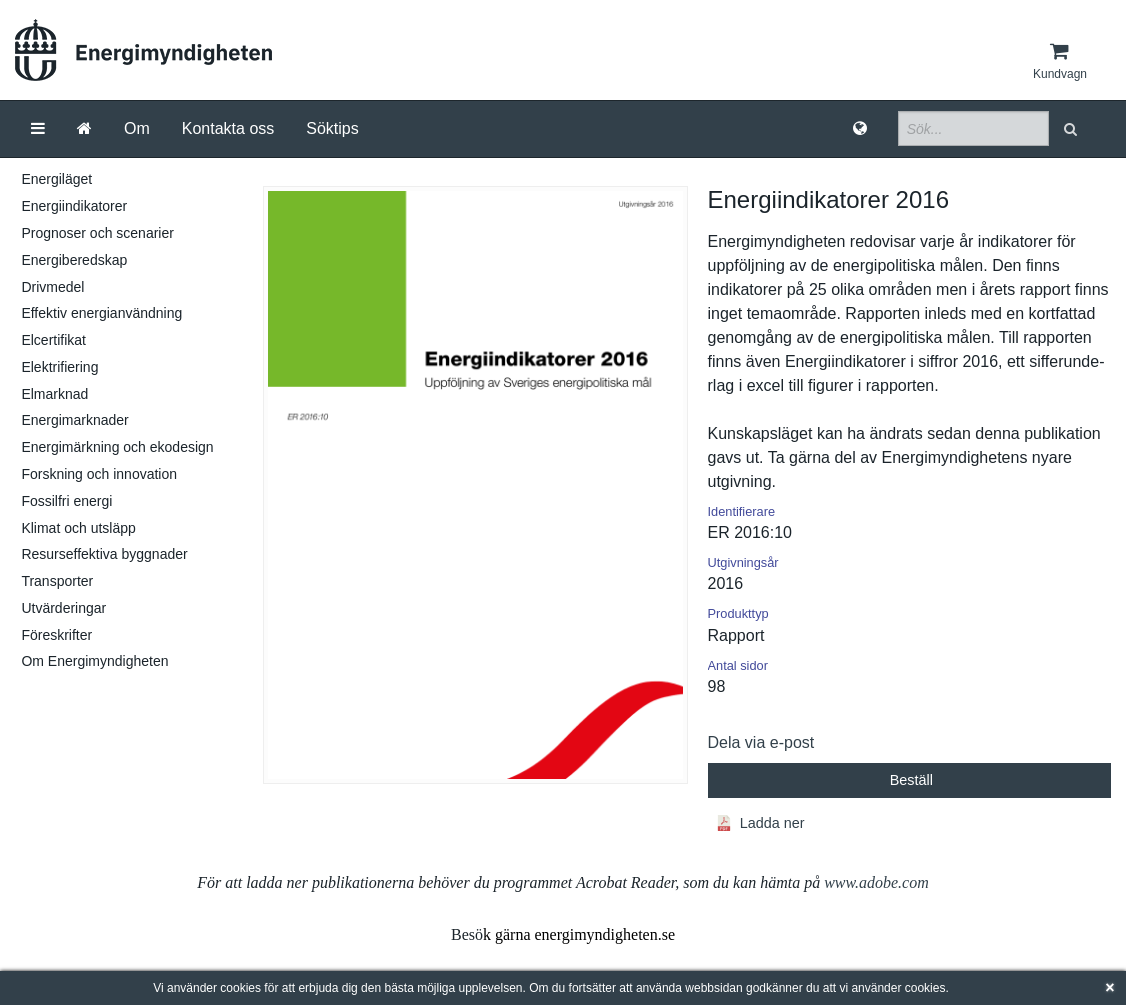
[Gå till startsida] (84, 129)
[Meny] (38, 129)
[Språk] (860, 129)
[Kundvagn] (1060, 61)
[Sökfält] (973, 128)
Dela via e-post (761, 742)
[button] (1072, 128)
